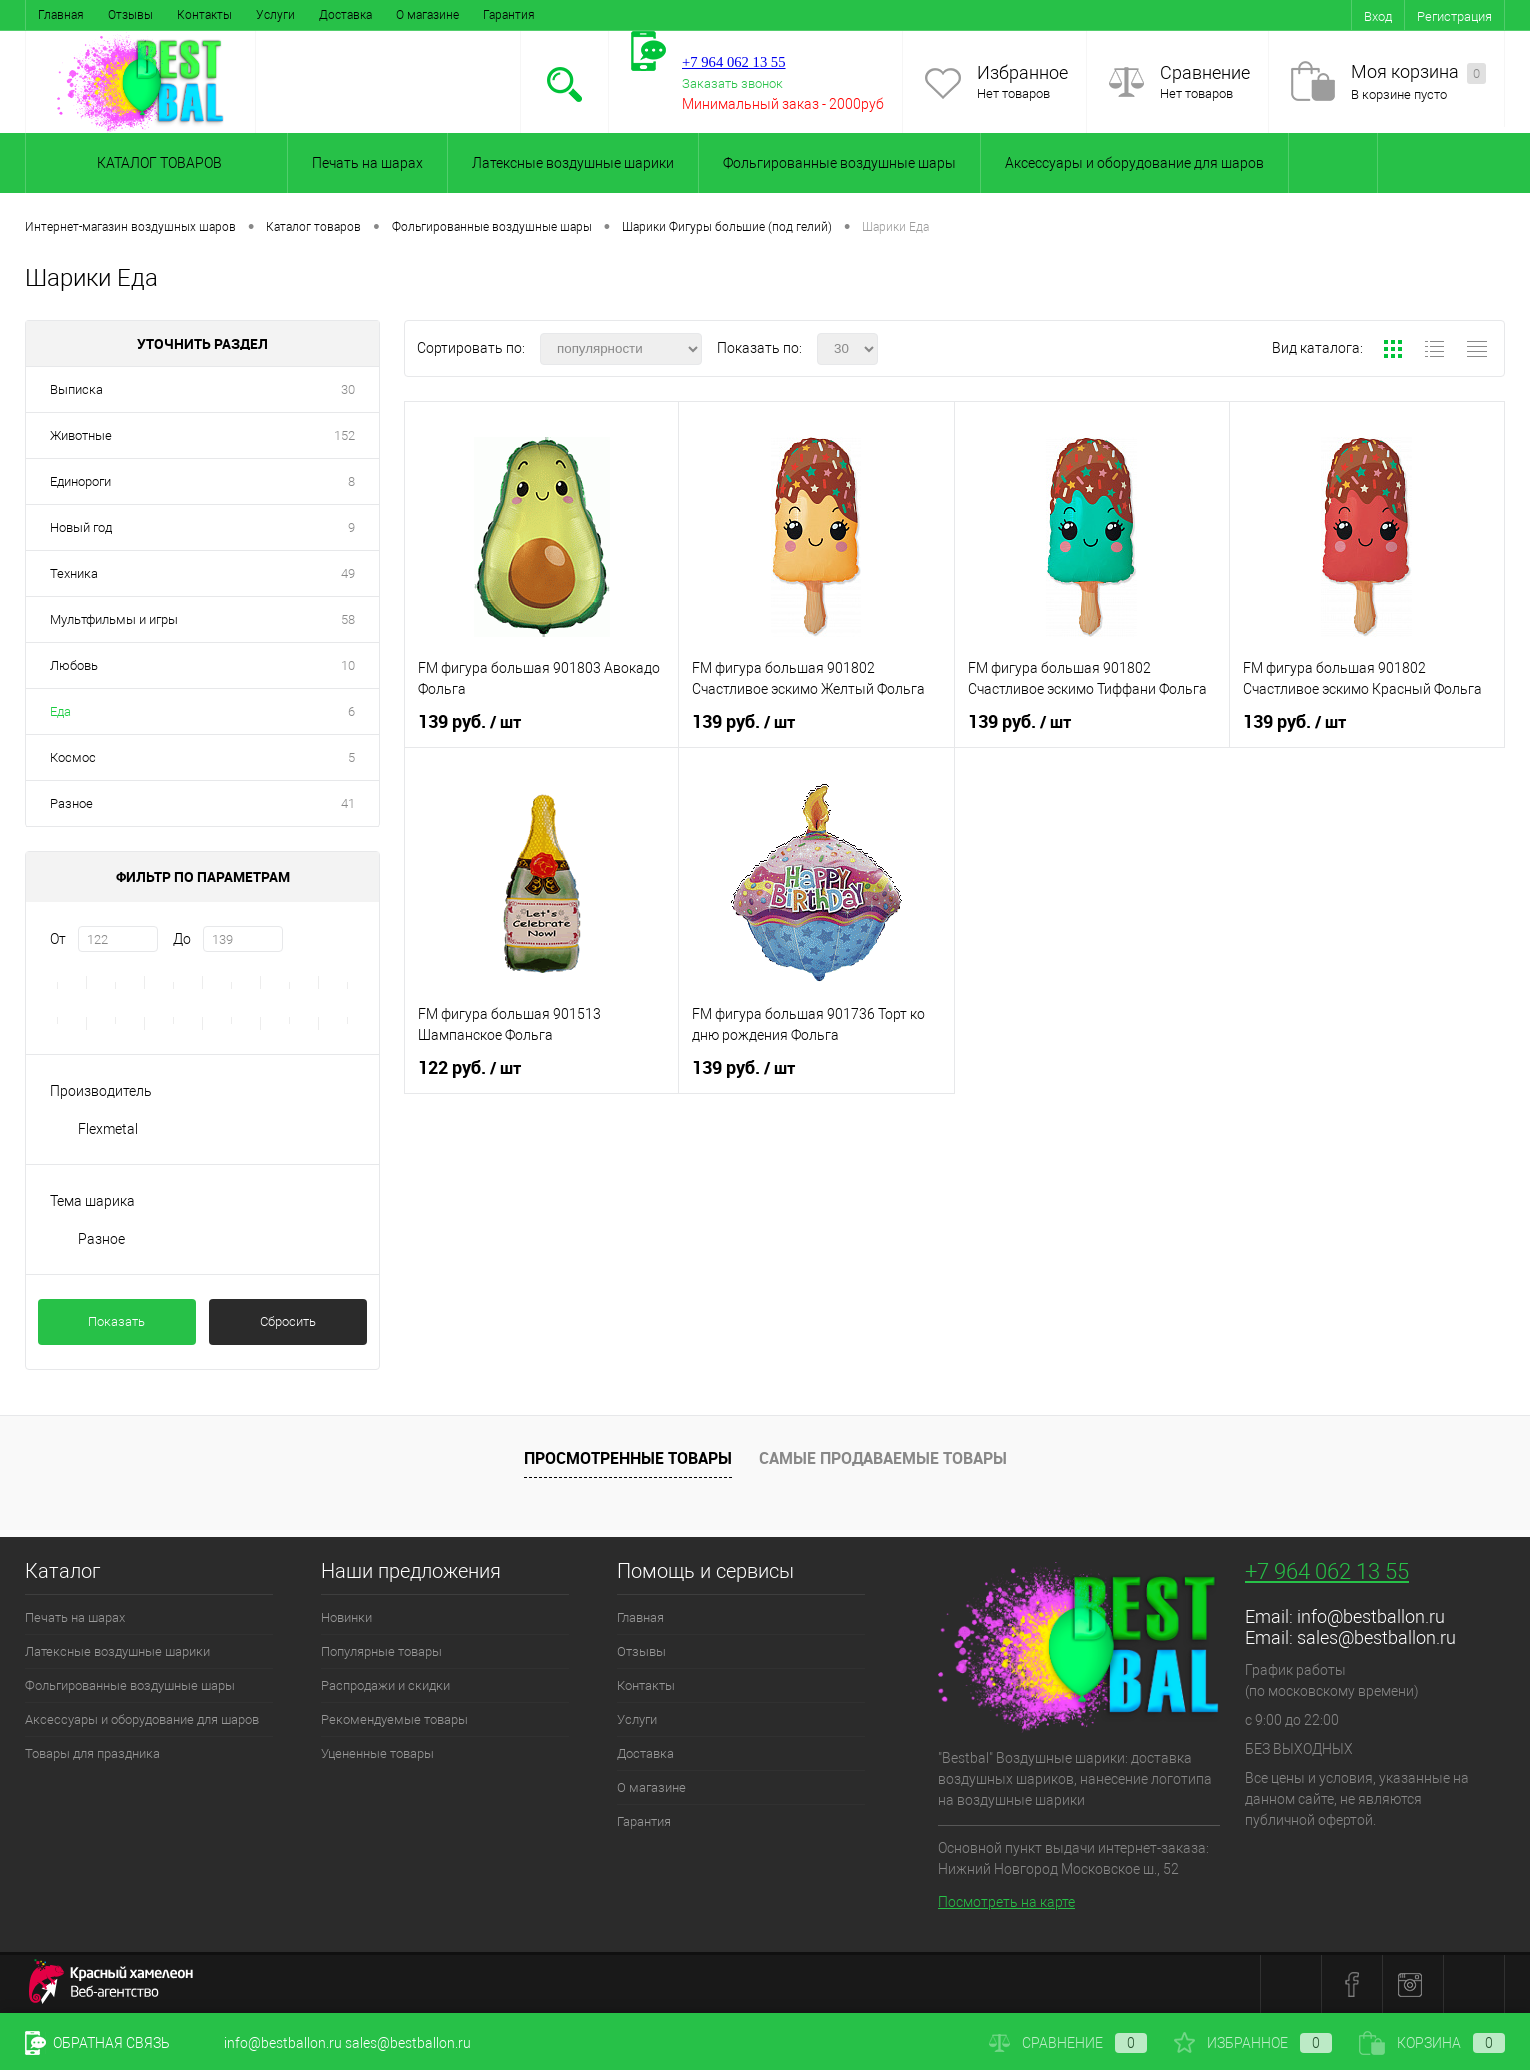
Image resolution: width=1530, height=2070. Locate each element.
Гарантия (509, 15)
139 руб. (469, 722)
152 (344, 435)
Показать (116, 1321)
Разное (71, 803)
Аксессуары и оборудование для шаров (1134, 163)
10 (348, 665)
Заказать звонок (732, 83)
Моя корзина (1418, 72)
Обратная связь (97, 2043)
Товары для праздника (92, 1753)
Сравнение (1205, 72)
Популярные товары (381, 1651)
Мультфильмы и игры (114, 619)
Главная (61, 15)
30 (348, 389)
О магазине (427, 15)
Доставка (345, 15)
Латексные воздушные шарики (573, 163)
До (182, 939)
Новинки (346, 1617)
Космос (73, 757)
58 (348, 619)
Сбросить (288, 1321)
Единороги (80, 481)
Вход (1378, 16)
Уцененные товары (377, 1753)
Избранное (1022, 72)
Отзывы (130, 15)
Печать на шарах (367, 163)
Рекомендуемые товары (394, 1719)
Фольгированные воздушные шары (839, 163)
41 (348, 803)
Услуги (275, 15)
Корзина (1432, 2043)
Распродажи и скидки (385, 1685)
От (58, 939)
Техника (74, 573)
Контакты (204, 15)
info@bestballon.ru (1371, 1616)
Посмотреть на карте (1006, 1902)
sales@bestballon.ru (1376, 1637)
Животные (81, 435)
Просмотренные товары (628, 1458)
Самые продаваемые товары (883, 1458)
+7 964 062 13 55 (1327, 1571)
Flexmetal (108, 1129)
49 (348, 573)
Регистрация (1454, 16)
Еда (60, 711)
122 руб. (469, 1068)
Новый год (81, 527)
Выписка (76, 389)
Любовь (74, 665)
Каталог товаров (156, 163)
